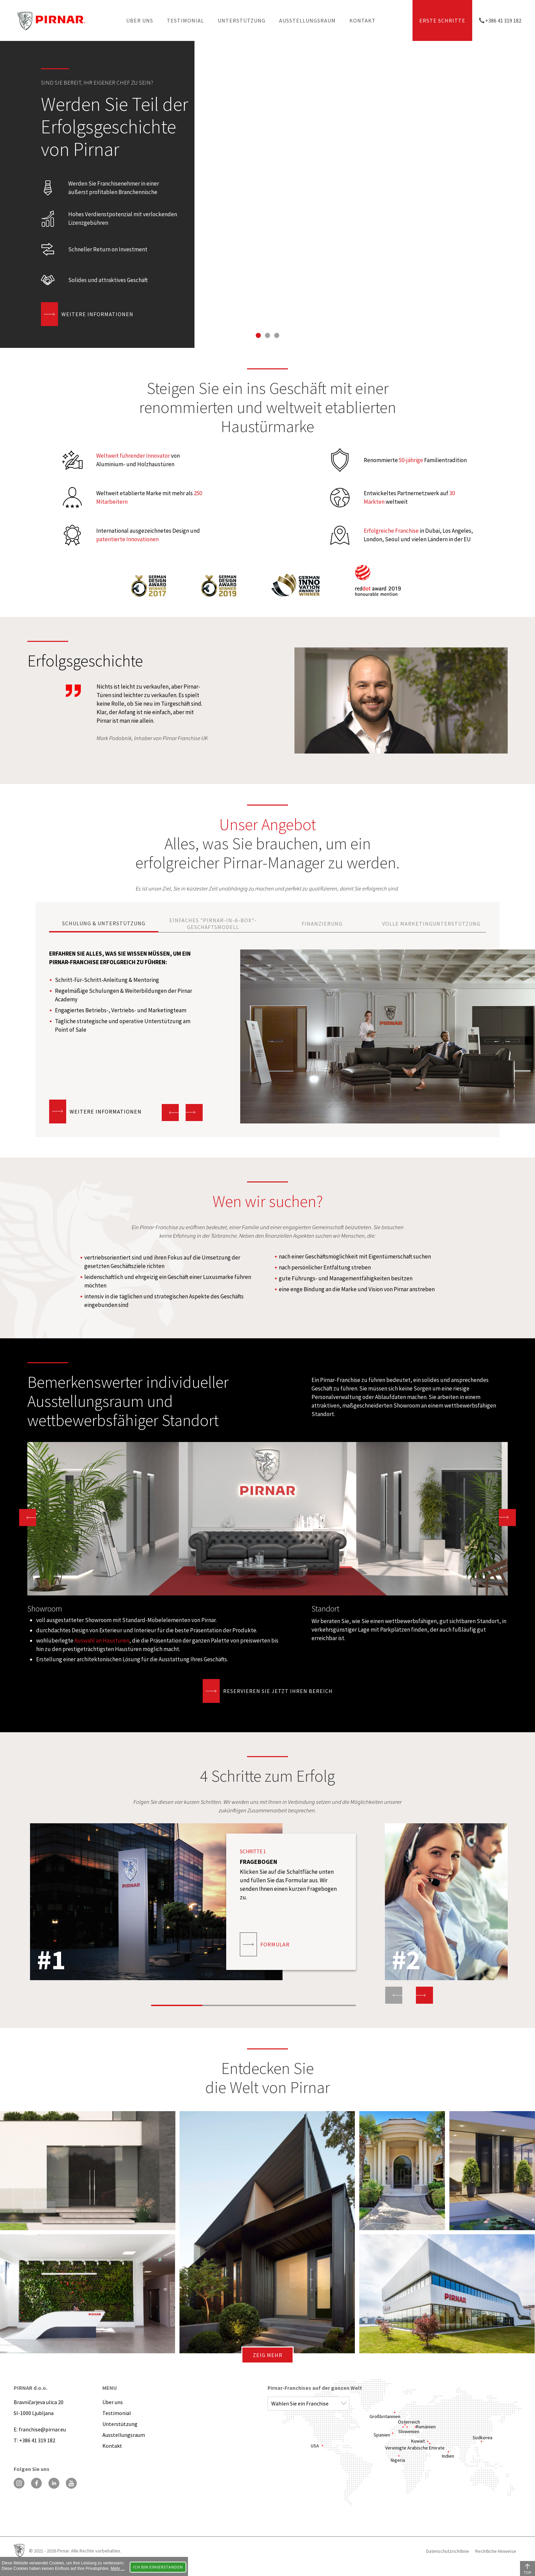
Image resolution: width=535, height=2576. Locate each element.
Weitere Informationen (97, 314)
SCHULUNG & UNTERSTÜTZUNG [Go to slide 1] (103, 923)
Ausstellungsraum (307, 20)
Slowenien (408, 2431)
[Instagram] (19, 2483)
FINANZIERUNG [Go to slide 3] (322, 923)
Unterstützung (241, 20)
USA (315, 2446)
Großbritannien (385, 2416)
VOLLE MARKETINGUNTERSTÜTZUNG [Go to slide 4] (431, 923)
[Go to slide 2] (267, 335)
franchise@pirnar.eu (42, 2429)
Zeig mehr (268, 2355)
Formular (275, 1944)
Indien (448, 2456)
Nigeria (398, 2460)
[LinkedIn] (53, 2483)
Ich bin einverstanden (158, 2567)
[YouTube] (71, 2483)
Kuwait (418, 2441)
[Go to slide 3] (276, 335)
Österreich (409, 2422)
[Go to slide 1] (258, 335)
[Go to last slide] (170, 1112)
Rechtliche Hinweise (495, 2551)
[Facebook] (36, 2483)
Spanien (382, 2435)
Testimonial (185, 20)
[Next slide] (194, 1112)
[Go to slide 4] (330, 1997)
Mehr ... (118, 2568)
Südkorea (482, 2437)
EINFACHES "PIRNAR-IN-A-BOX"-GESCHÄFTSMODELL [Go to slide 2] (213, 923)
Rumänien (426, 2427)
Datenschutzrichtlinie (447, 2551)
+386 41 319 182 (503, 20)
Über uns (139, 20)
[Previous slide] (393, 1995)
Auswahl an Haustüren (101, 1640)
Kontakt (362, 20)
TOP (527, 2572)
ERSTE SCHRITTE (442, 20)
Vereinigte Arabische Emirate (415, 2448)
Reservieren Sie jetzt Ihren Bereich (278, 1691)
